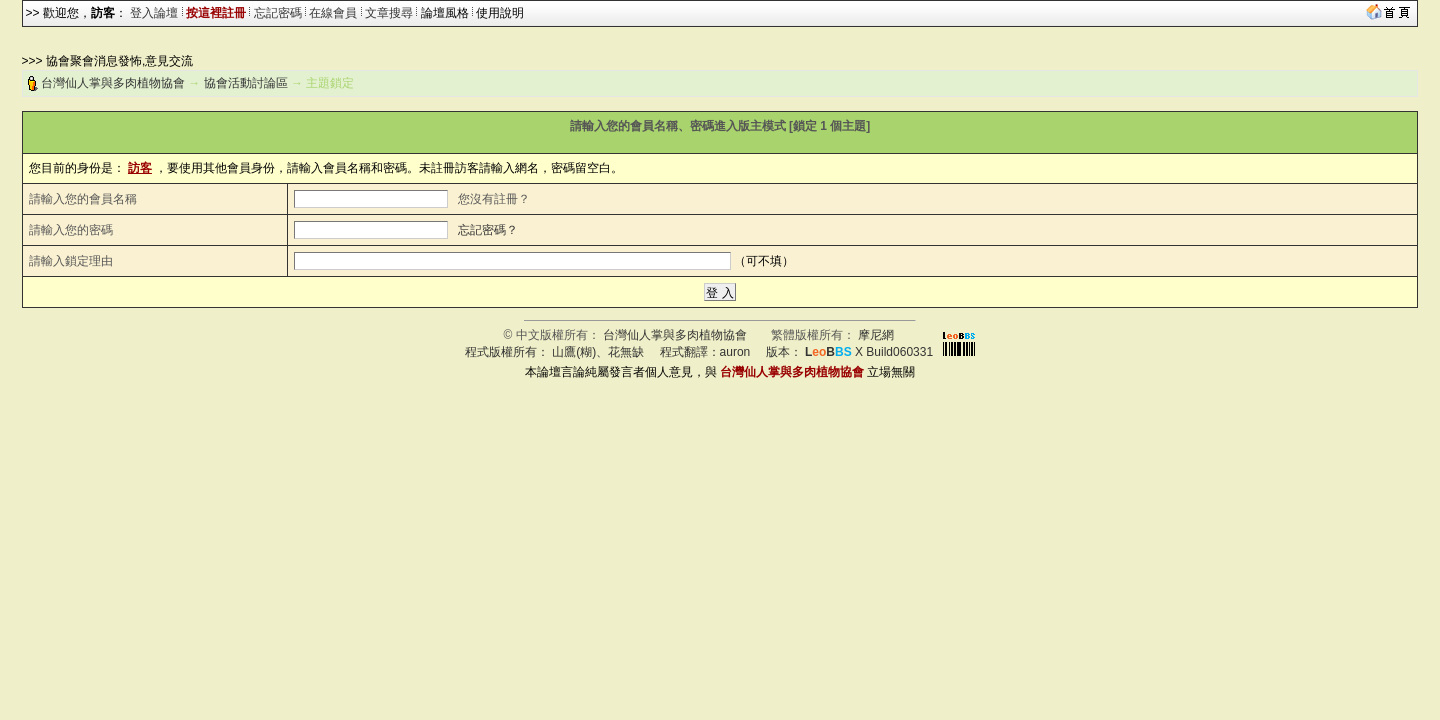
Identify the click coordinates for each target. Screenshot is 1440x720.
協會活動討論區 (246, 83)
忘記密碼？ (488, 230)
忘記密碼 (278, 13)
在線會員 (333, 13)
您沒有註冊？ (494, 199)
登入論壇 (154, 13)
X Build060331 (869, 352)
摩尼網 (876, 335)
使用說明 (500, 13)
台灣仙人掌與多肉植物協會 (113, 83)
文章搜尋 (389, 13)
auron (735, 352)
